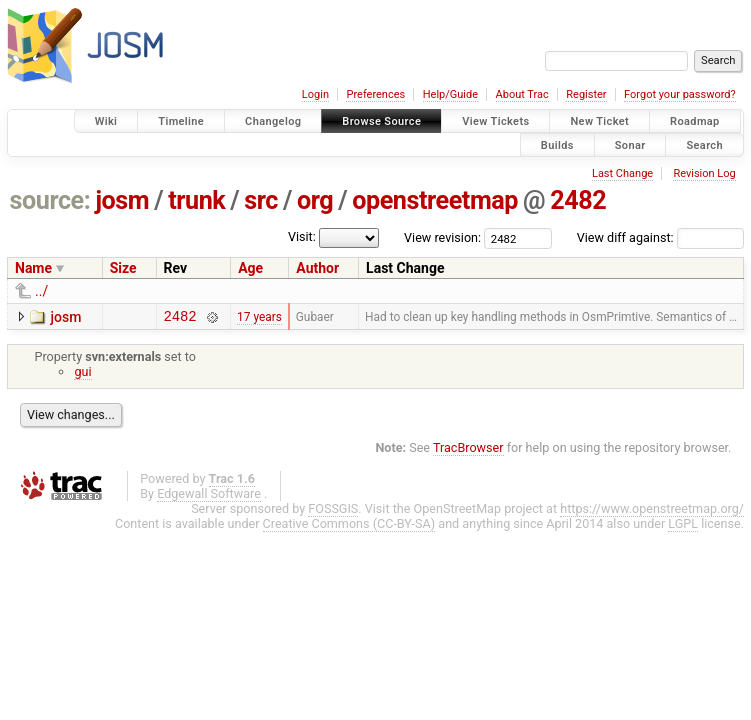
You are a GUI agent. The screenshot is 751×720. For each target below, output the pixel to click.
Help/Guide (450, 94)
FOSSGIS (333, 511)
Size (123, 268)
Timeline (181, 121)
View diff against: (660, 237)
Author (317, 268)
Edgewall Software (209, 496)
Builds (557, 144)
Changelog (273, 121)
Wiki (106, 121)
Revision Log (704, 173)
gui (82, 374)
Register (586, 94)
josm (122, 200)
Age (250, 268)
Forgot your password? (680, 94)
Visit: (302, 236)
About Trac (522, 94)
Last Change (622, 173)
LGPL (683, 526)
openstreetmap (435, 200)
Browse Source (381, 121)
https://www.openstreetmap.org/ (652, 511)
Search (704, 144)
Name (33, 268)
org (315, 200)
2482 (578, 200)
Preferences (375, 94)
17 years (259, 318)
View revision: (442, 237)
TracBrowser (468, 450)
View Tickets (495, 121)
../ (41, 291)
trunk (196, 200)
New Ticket (599, 121)
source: (50, 200)
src (261, 200)
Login (315, 94)
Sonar (630, 144)
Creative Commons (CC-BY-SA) (349, 526)
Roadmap (695, 121)
